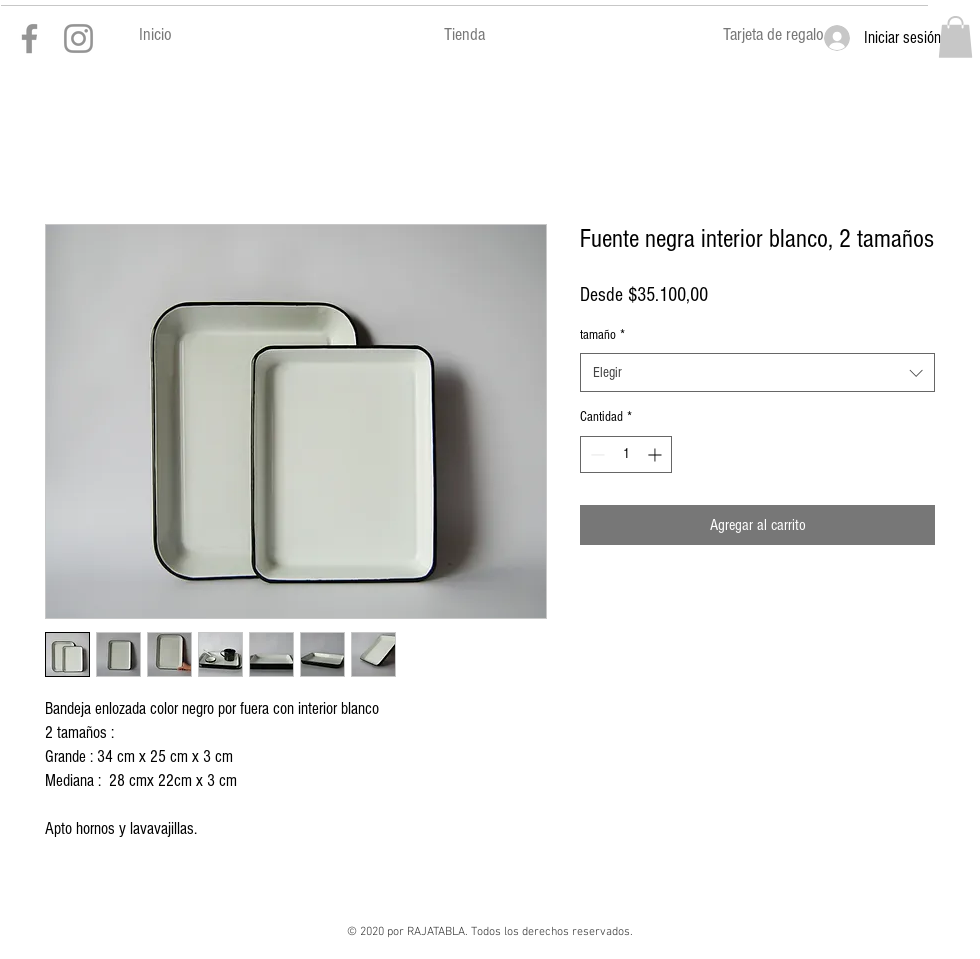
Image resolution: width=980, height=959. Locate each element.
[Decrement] (595, 454)
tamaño (602, 335)
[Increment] (656, 454)
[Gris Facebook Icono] (29, 38)
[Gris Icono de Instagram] (78, 38)
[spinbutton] (626, 454)
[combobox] (757, 372)
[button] (955, 37)
